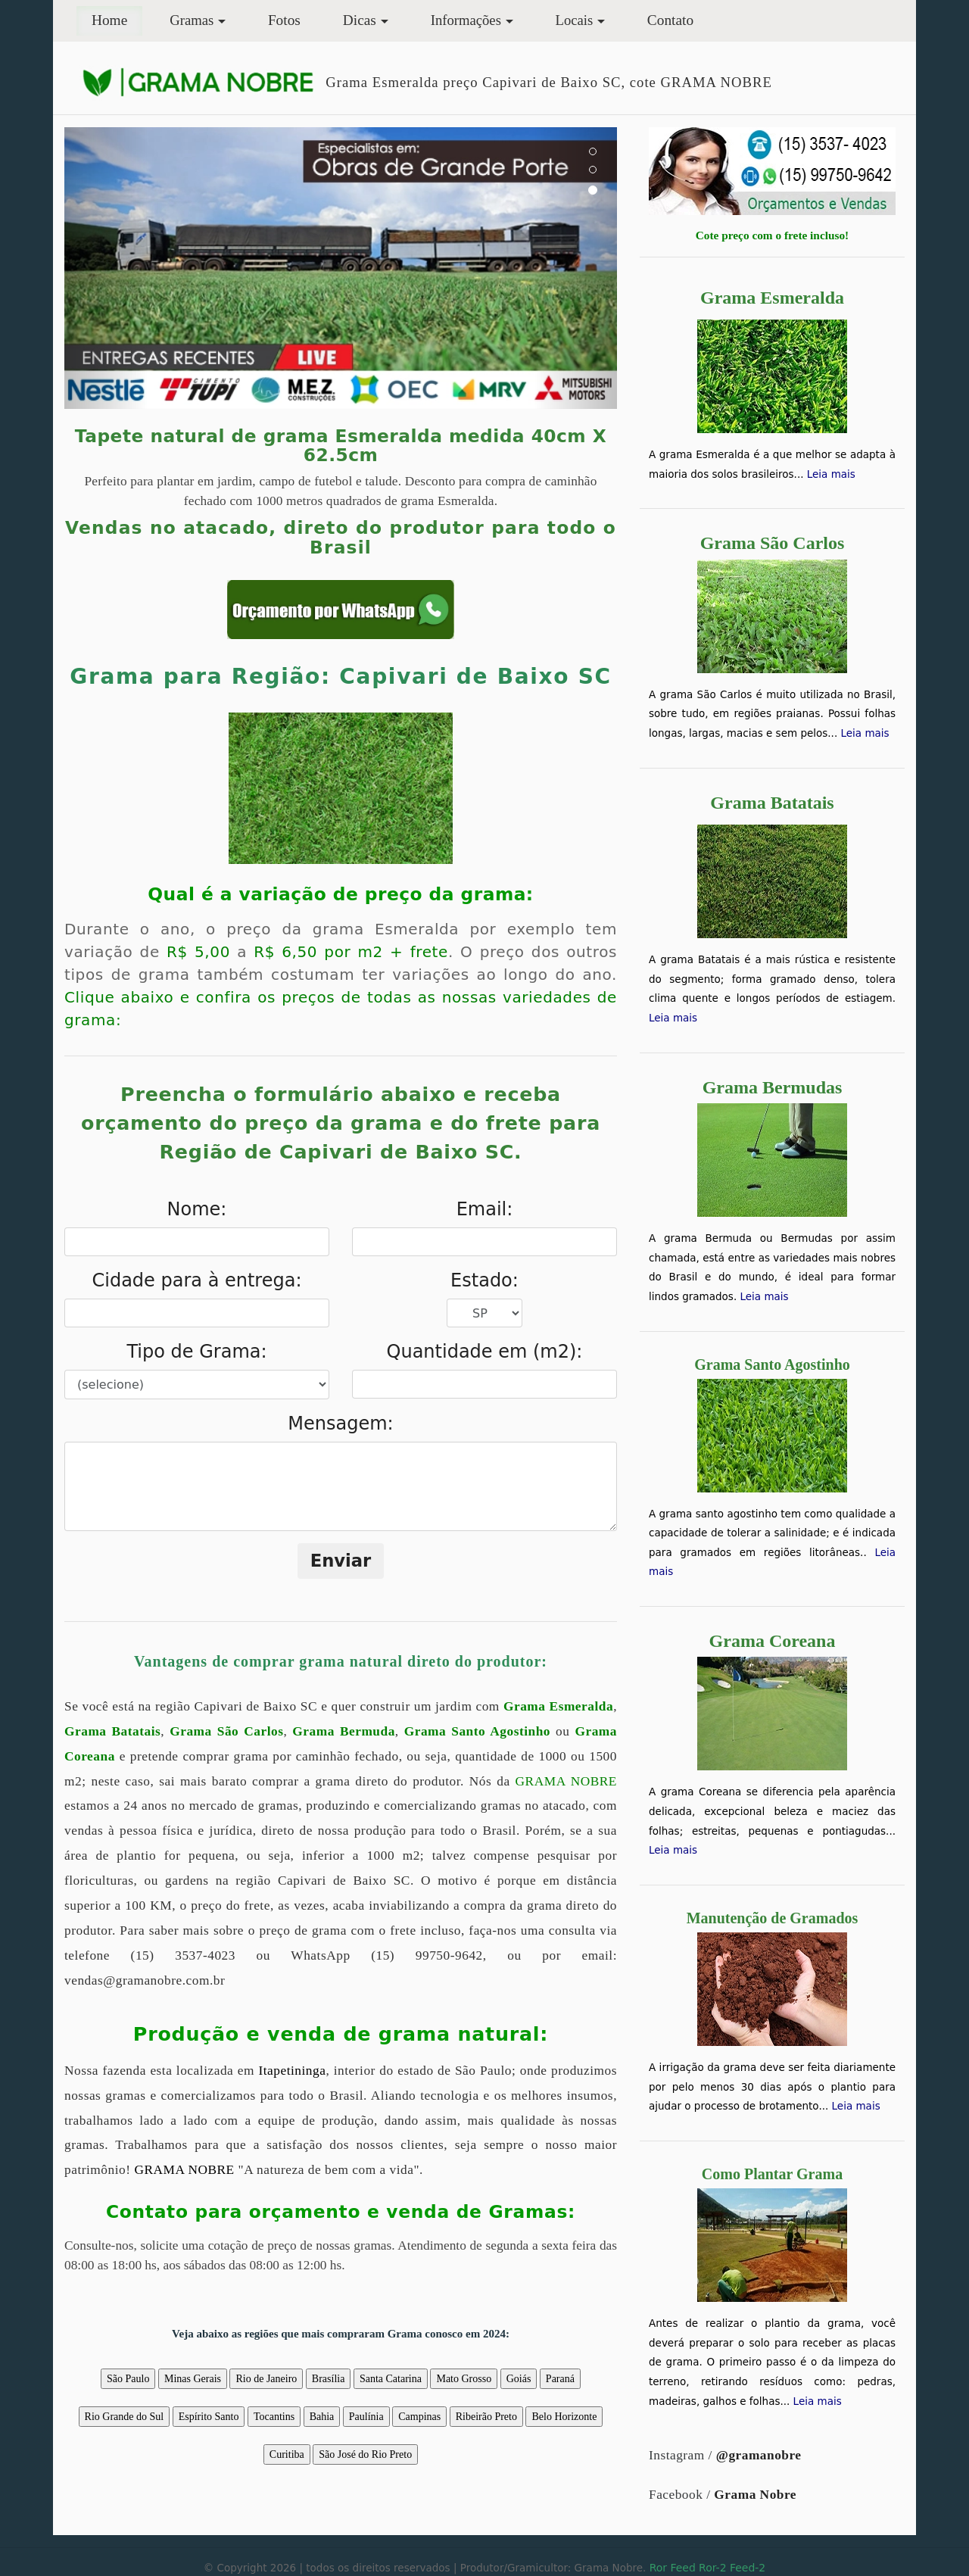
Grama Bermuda (343, 1731)
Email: (484, 1209)
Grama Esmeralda (558, 1706)
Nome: (197, 1209)
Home (117, 18)
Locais (575, 20)
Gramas (191, 20)
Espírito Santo (209, 2416)
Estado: (484, 1280)
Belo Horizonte (564, 2416)
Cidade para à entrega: (197, 1280)
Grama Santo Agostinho (477, 1731)
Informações (466, 20)
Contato (670, 20)
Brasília (328, 2378)
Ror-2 (712, 2568)
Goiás (518, 2378)
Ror (658, 2568)
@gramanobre (759, 2455)
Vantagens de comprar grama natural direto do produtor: (340, 1661)
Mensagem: (340, 1423)
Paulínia (366, 2416)
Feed (682, 2568)
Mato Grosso (463, 2378)
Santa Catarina (391, 2378)
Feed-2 (747, 2568)
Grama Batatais (112, 1731)
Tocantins (274, 2416)
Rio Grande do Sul (124, 2416)
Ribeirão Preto (486, 2416)
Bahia (322, 2416)
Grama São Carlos (226, 1731)
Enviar (341, 1560)
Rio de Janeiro (266, 2378)
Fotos (284, 20)
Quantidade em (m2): (485, 1351)
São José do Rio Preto (365, 2454)
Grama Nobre (755, 2494)
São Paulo (128, 2378)
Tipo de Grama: (196, 1351)
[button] (106, 268)
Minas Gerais (192, 2378)
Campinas (419, 2416)
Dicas (359, 20)
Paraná (560, 2378)
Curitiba (287, 2454)
